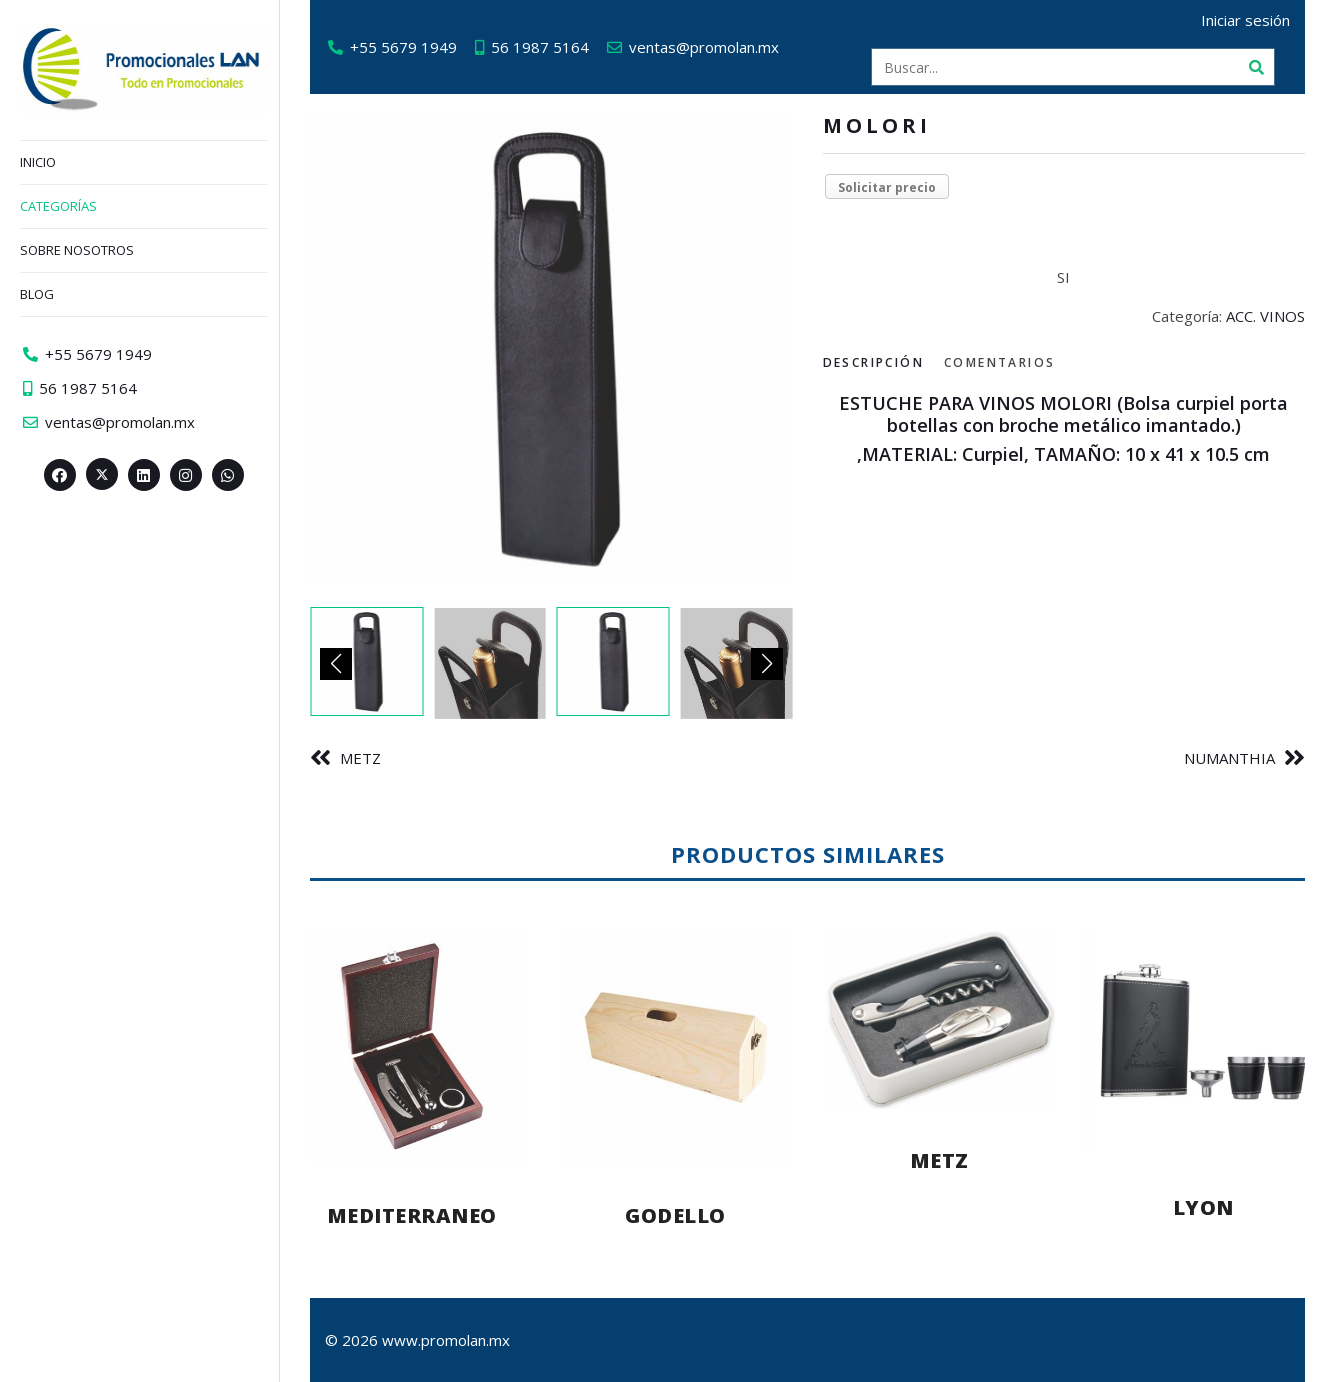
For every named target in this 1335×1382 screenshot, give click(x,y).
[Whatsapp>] (228, 475)
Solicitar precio (887, 187)
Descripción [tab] (873, 362)
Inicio (38, 162)
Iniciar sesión (1245, 20)
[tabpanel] (1064, 429)
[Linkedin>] (144, 475)
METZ (360, 758)
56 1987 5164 (540, 47)
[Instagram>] (186, 475)
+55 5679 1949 (403, 47)
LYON (1203, 1207)
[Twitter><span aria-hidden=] (102, 474)
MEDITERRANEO (412, 1215)
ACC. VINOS (1265, 316)
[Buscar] (1256, 67)
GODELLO (675, 1215)
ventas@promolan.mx (704, 47)
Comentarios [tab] (999, 362)
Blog (37, 294)
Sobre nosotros (77, 250)
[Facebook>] (60, 475)
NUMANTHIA (1229, 758)
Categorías (58, 206)
